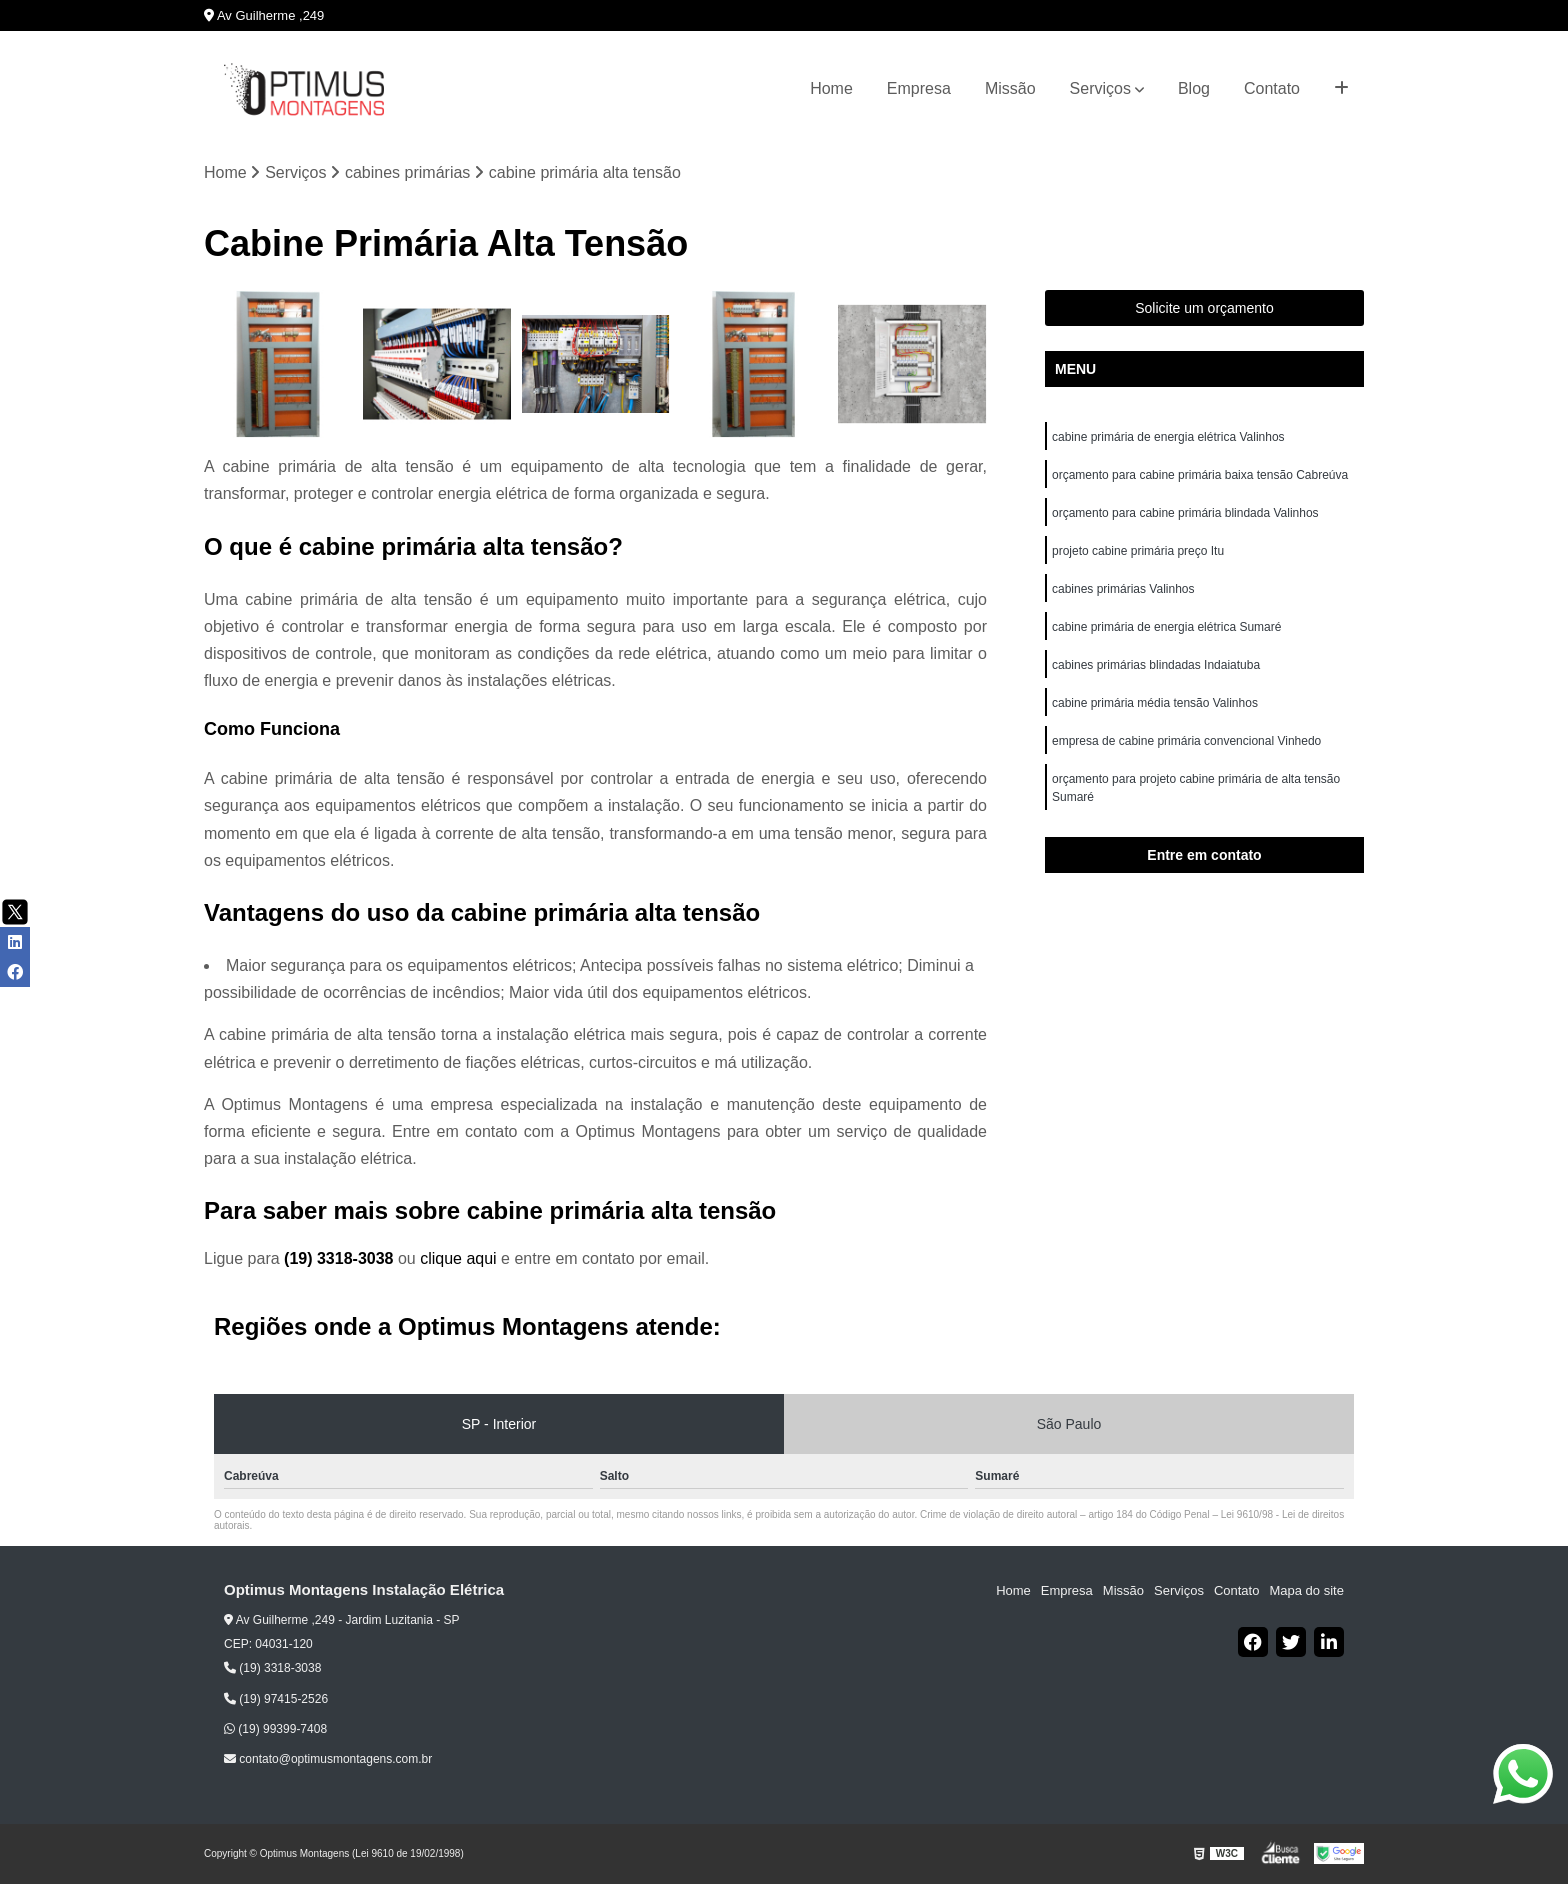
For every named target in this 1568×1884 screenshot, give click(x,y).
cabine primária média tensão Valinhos (1156, 703)
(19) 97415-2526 (276, 1699)
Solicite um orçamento (1204, 308)
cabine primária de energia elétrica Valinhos (1170, 437)
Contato (1272, 88)
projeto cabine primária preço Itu (1139, 551)
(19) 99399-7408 (275, 1729)
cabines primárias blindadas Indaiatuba (1157, 665)
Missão (1010, 88)
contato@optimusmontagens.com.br (328, 1759)
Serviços (1100, 88)
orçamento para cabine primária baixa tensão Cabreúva (1200, 475)
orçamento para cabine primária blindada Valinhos (1187, 513)
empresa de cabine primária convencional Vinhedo (1188, 741)
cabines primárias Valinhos (1125, 589)
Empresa (919, 88)
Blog (1194, 88)
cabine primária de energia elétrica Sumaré (1166, 627)
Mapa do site (1306, 1590)
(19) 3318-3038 (341, 1258)
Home (831, 88)
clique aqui (458, 1258)
